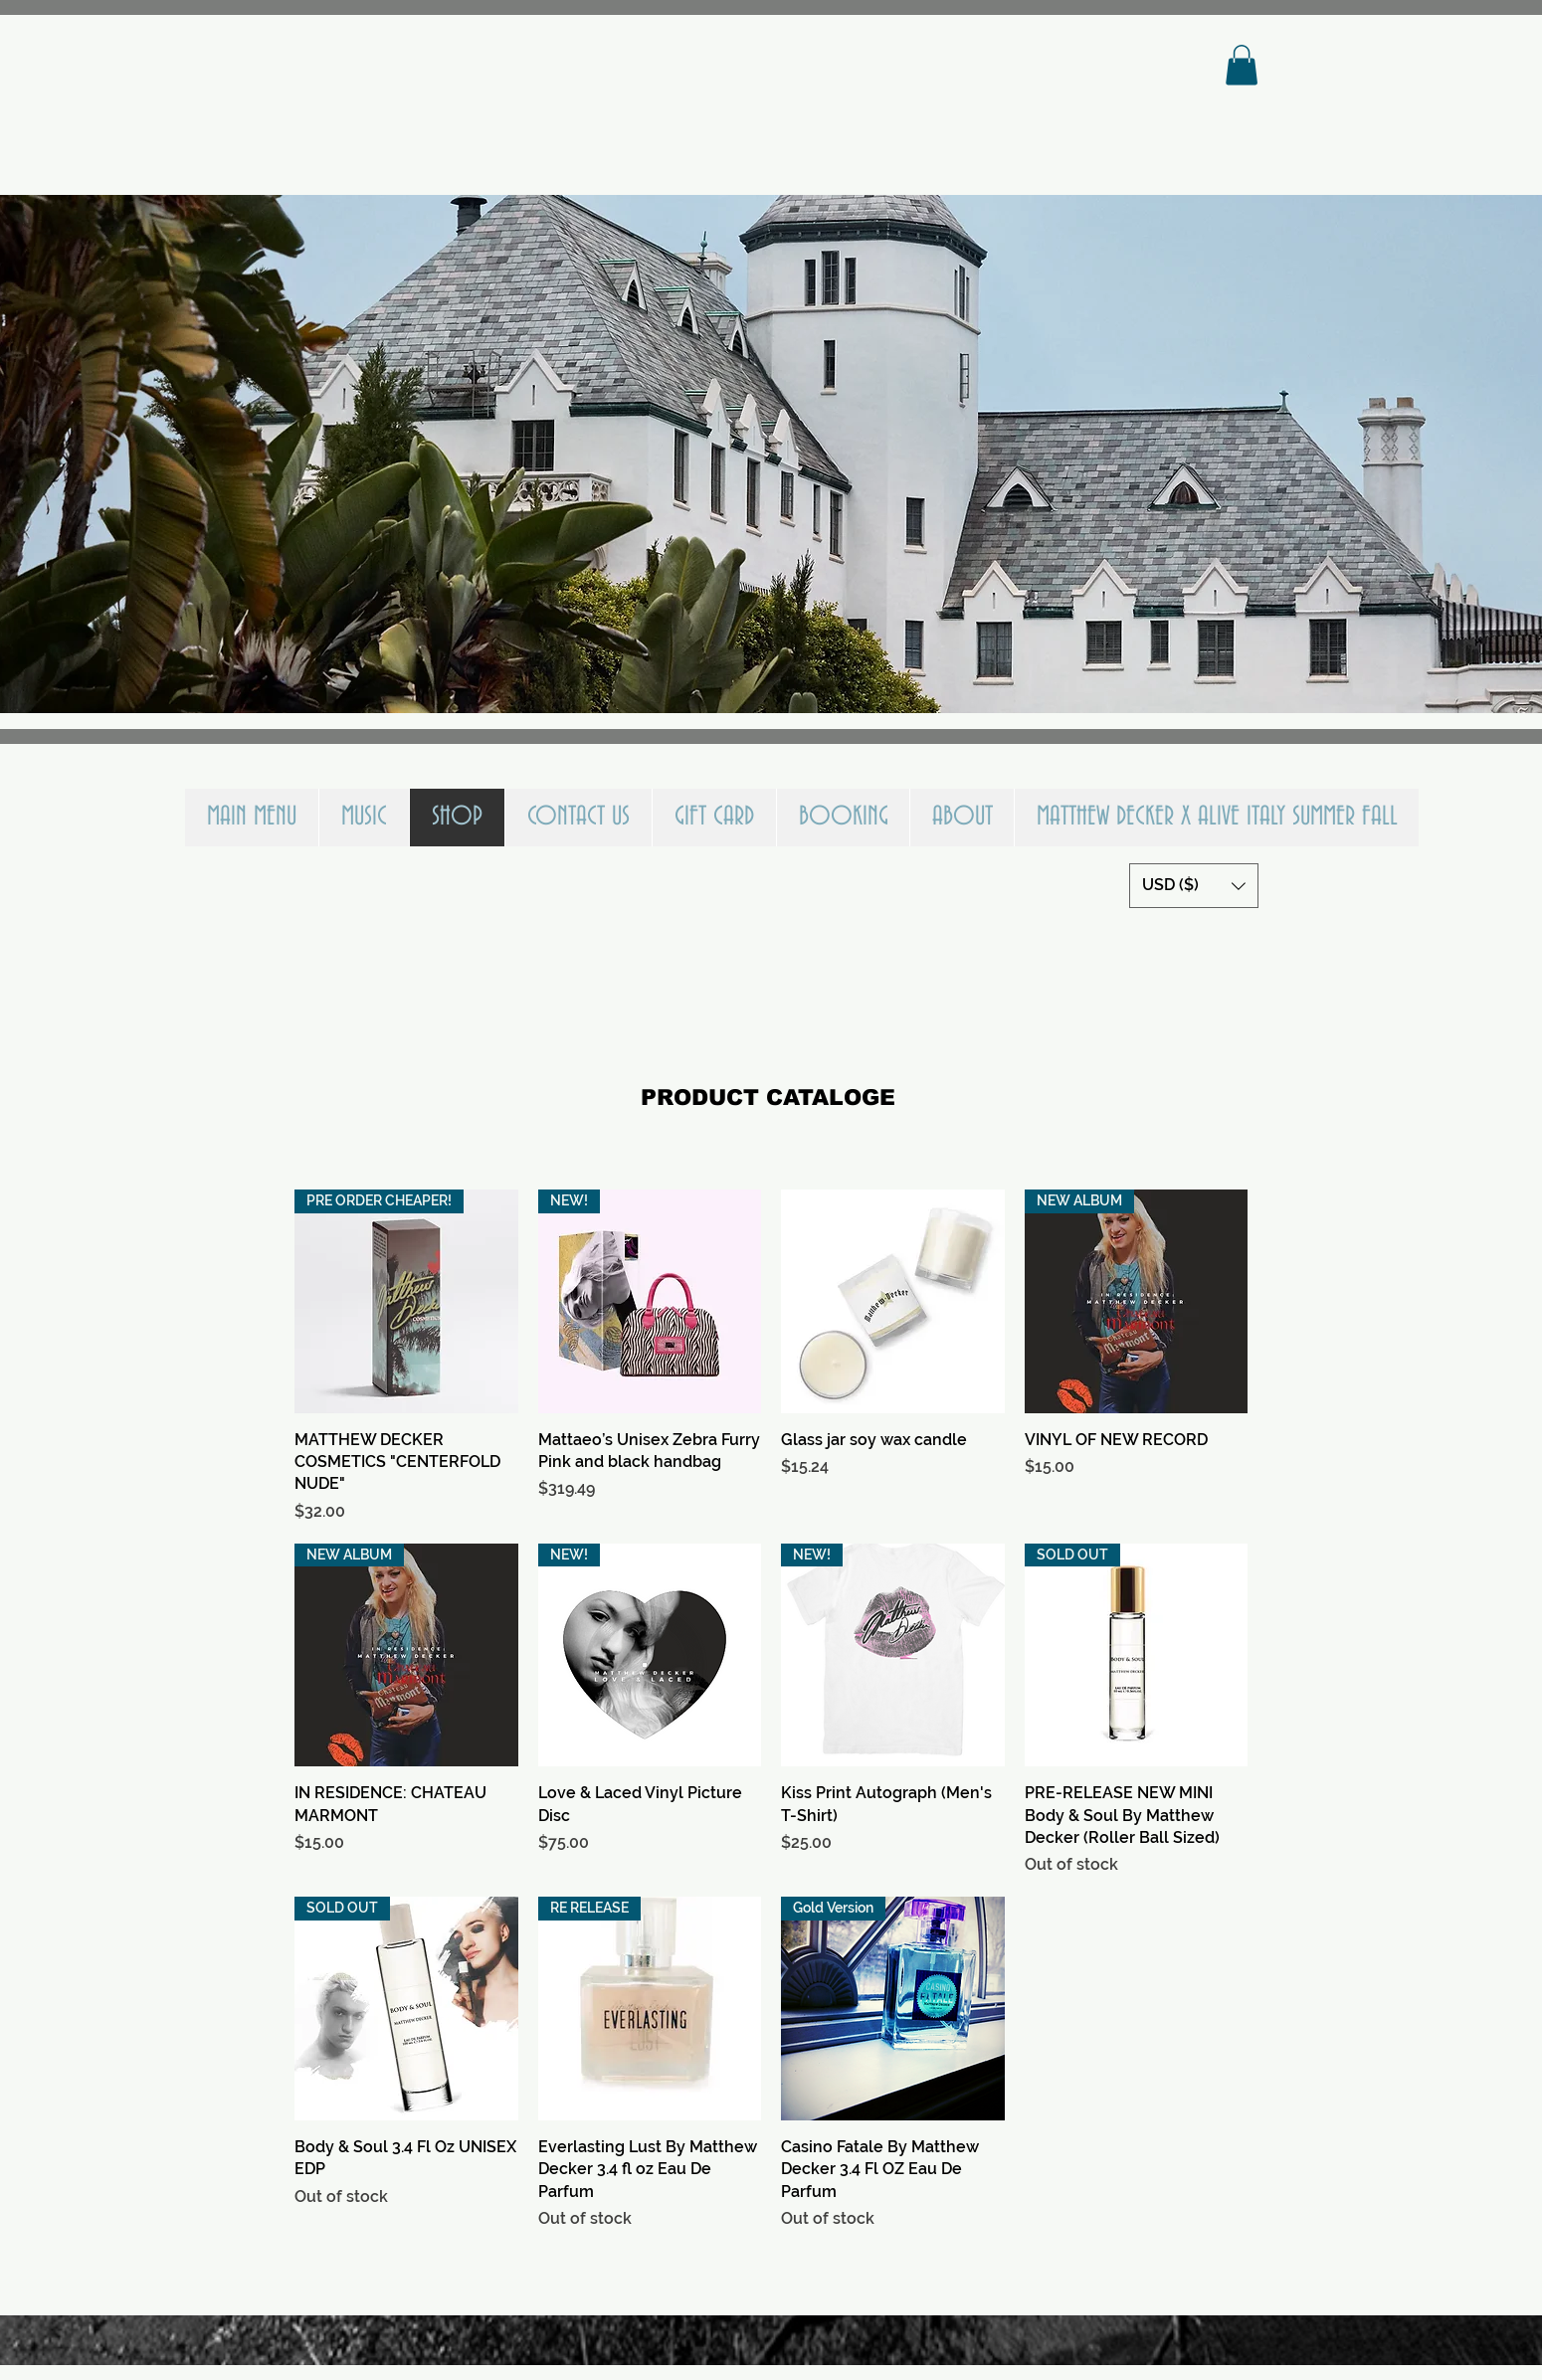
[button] (1241, 65)
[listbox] (1193, 885)
